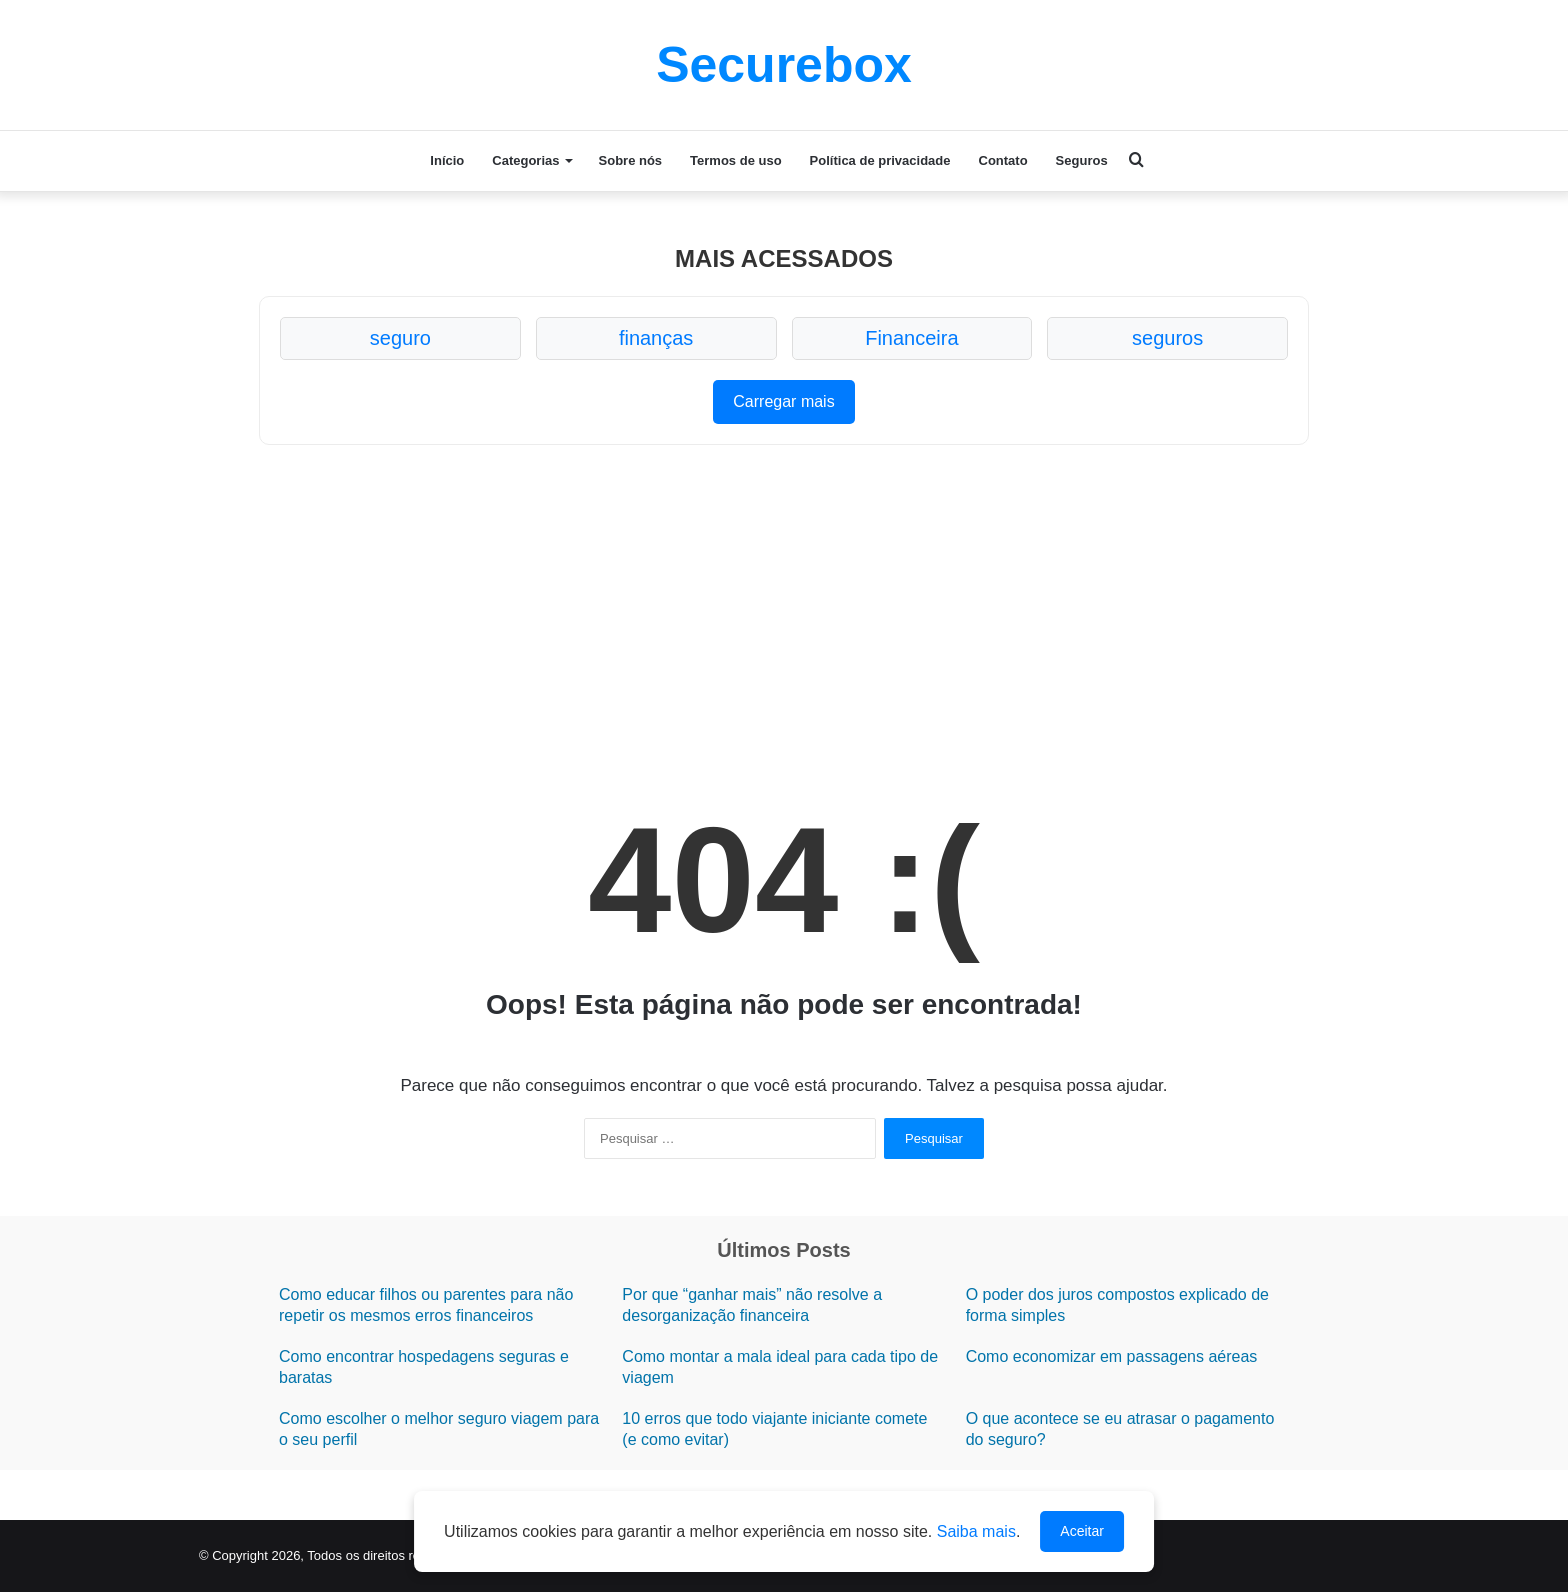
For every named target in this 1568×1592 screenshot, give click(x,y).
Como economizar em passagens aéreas (1112, 1356)
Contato (1003, 160)
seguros (1167, 338)
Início (447, 160)
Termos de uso (736, 160)
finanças (656, 338)
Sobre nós (631, 160)
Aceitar (1082, 1531)
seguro (400, 338)
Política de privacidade (880, 160)
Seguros (1082, 160)
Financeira (911, 338)
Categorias (525, 160)
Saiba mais (976, 1531)
